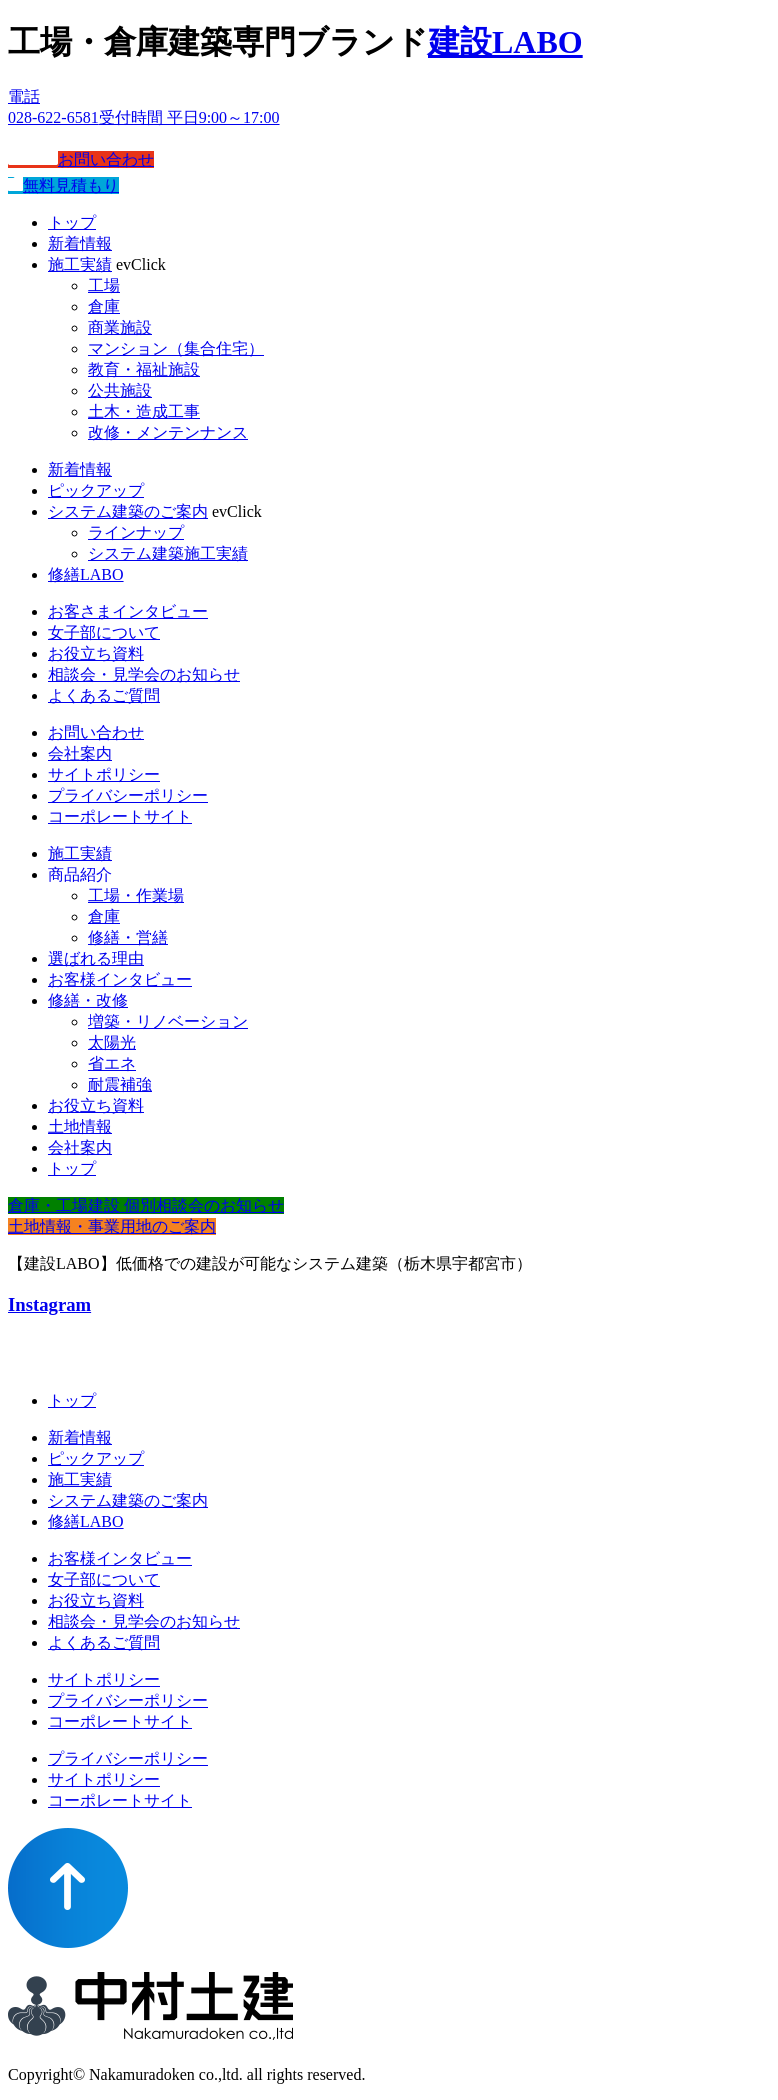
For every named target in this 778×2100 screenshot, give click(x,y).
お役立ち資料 (96, 653)
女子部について (104, 632)
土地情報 (80, 1126)
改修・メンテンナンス (168, 432)
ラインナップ (136, 532)
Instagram (49, 1304)
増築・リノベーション (168, 1021)
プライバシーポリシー (128, 795)
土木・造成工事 (144, 411)
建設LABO (505, 42)
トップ (72, 222)
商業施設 (120, 327)
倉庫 (104, 306)
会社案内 (80, 753)
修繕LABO (86, 574)
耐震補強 (120, 1084)
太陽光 (112, 1042)
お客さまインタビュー (128, 611)
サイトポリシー (104, 774)
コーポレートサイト (120, 816)
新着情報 (80, 243)
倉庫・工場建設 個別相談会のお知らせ (146, 1205)
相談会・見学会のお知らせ (144, 674)
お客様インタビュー (120, 979)
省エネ (112, 1063)
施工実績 (80, 264)
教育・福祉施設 (144, 369)
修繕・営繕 (128, 937)
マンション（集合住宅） (176, 348)
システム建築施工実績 (168, 553)
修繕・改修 (88, 1000)
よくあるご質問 (104, 695)
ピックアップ (96, 490)
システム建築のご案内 (128, 511)
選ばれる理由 (96, 958)
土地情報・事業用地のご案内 (112, 1226)
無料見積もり (63, 185)
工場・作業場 (136, 895)
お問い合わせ (81, 159)
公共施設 (120, 390)
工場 (104, 285)
